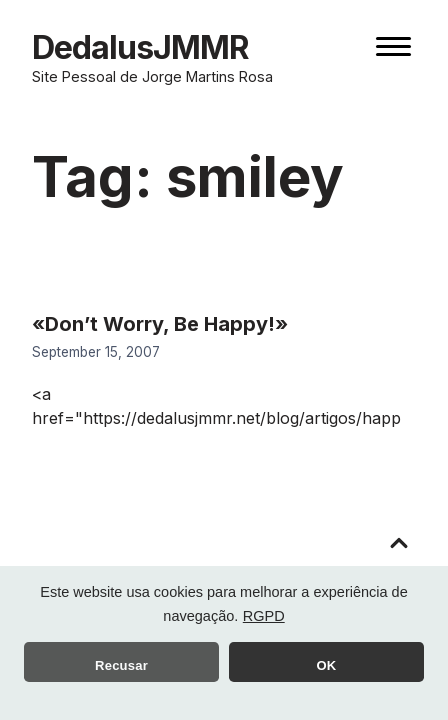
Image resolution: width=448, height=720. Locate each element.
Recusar (121, 665)
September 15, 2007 (96, 352)
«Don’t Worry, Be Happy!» (160, 324)
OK (327, 665)
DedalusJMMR (140, 47)
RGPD (264, 616)
